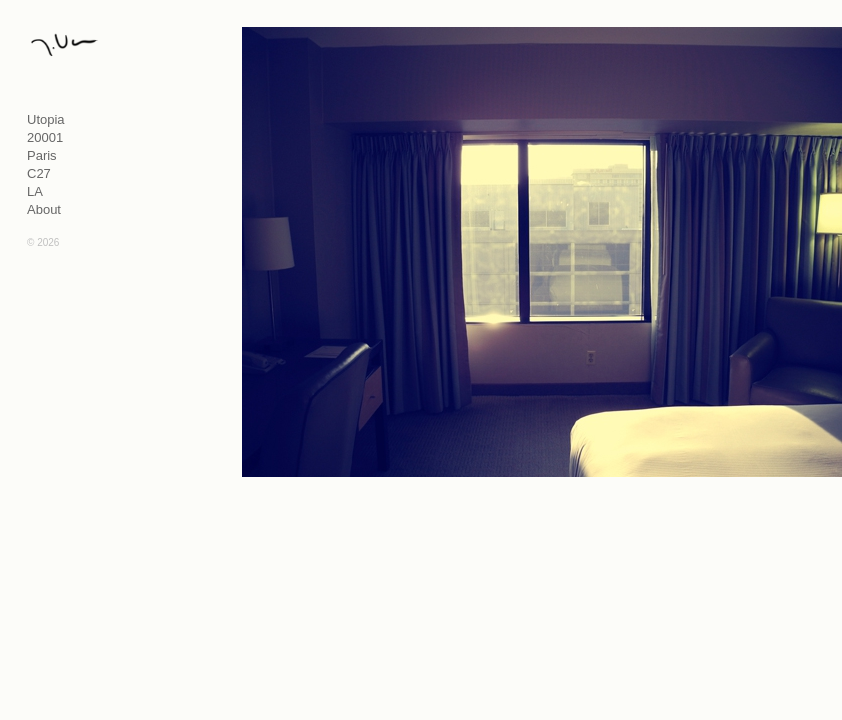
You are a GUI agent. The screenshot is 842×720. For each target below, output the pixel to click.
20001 (45, 137)
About (44, 209)
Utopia (46, 119)
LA (35, 191)
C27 (39, 173)
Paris (42, 155)
